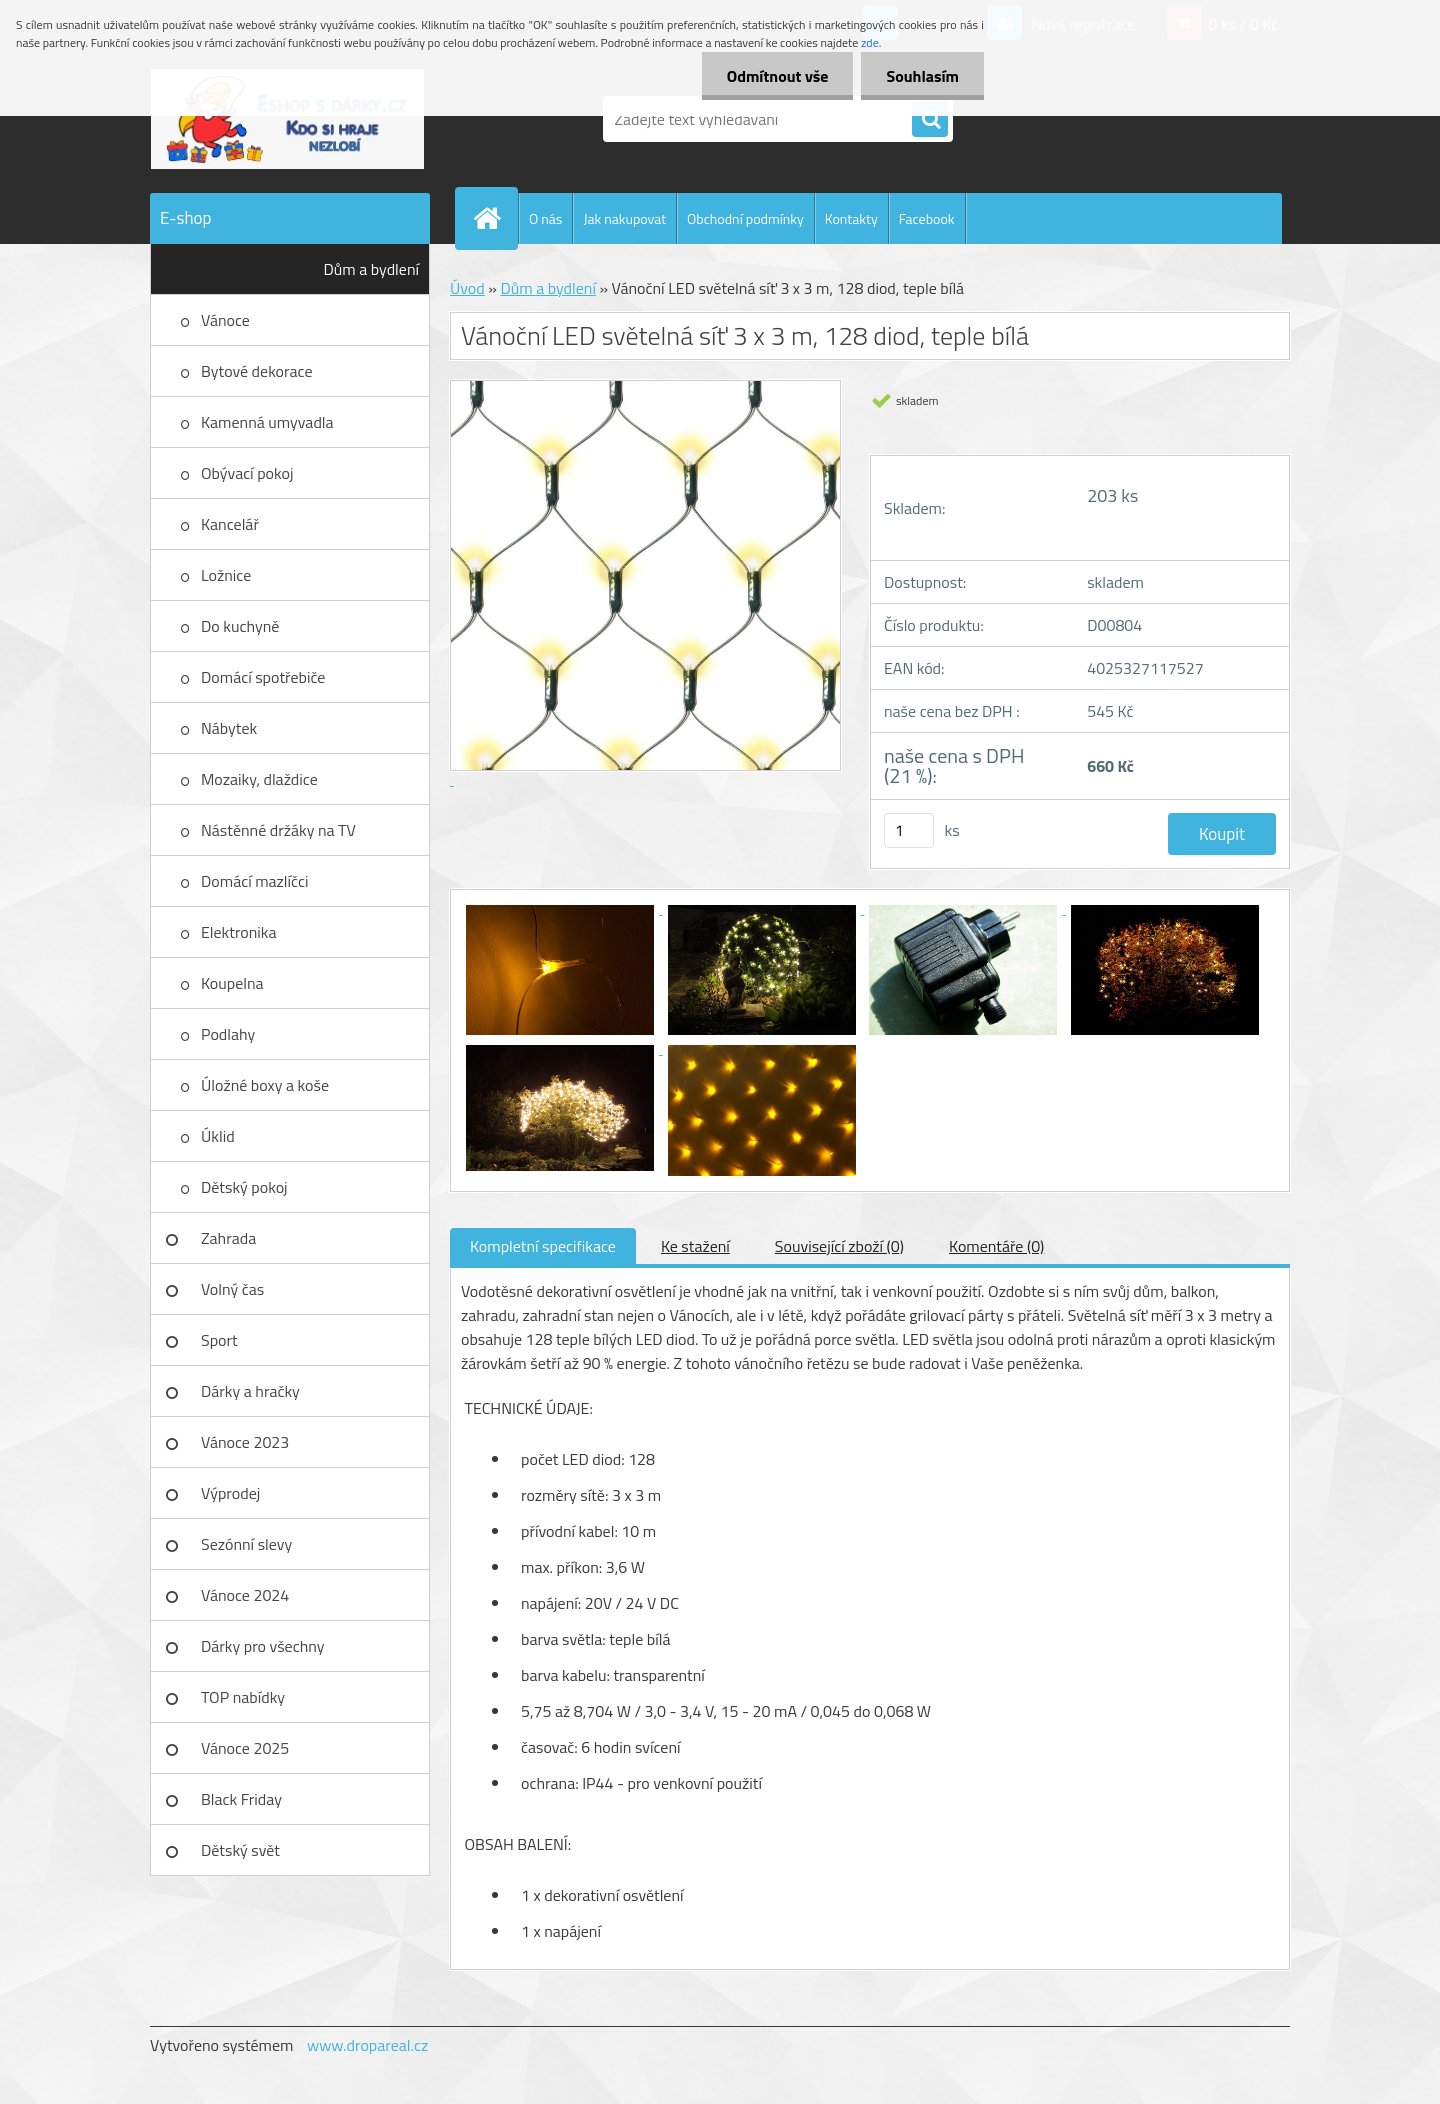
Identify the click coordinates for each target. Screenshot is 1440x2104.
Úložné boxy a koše (265, 1085)
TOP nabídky (243, 1697)
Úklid (218, 1136)
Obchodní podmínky (745, 218)
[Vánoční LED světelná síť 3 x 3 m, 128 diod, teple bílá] (562, 908)
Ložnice (226, 575)
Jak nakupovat (624, 218)
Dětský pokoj (244, 1187)
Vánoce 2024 (245, 1595)
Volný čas (232, 1289)
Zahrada (228, 1238)
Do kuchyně (240, 626)
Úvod (467, 288)
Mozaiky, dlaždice (259, 779)
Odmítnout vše (778, 76)
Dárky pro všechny (262, 1646)
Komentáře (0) (996, 1246)
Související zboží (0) (839, 1246)
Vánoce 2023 (245, 1442)
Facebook (927, 218)
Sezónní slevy (246, 1544)
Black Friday (241, 1799)
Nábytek (229, 728)
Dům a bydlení (371, 269)
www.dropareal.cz (367, 2045)
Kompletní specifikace (543, 1246)
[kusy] (909, 830)
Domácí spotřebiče (263, 677)
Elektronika (238, 932)
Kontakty (851, 218)
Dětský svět (240, 1850)
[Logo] (287, 119)
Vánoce (225, 320)
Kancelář (230, 524)
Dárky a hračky (250, 1391)
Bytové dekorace (257, 371)
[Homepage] (495, 218)
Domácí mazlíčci (254, 881)
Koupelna (232, 983)
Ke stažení (695, 1246)
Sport (219, 1340)
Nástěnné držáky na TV (278, 830)
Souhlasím (922, 76)
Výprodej (230, 1493)
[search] (930, 120)
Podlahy (228, 1034)
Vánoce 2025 (245, 1748)
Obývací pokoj (247, 473)
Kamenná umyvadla (267, 422)
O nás (545, 218)
